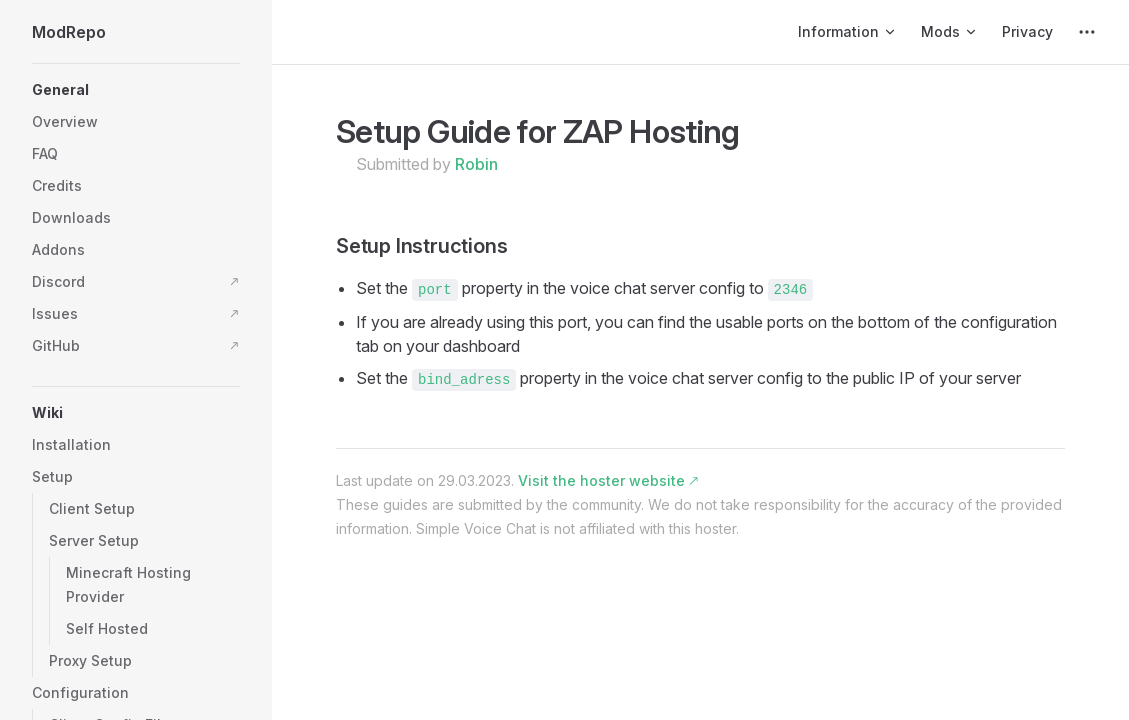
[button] (136, 90)
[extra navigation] (1087, 32)
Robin (476, 164)
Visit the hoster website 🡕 (608, 480)
